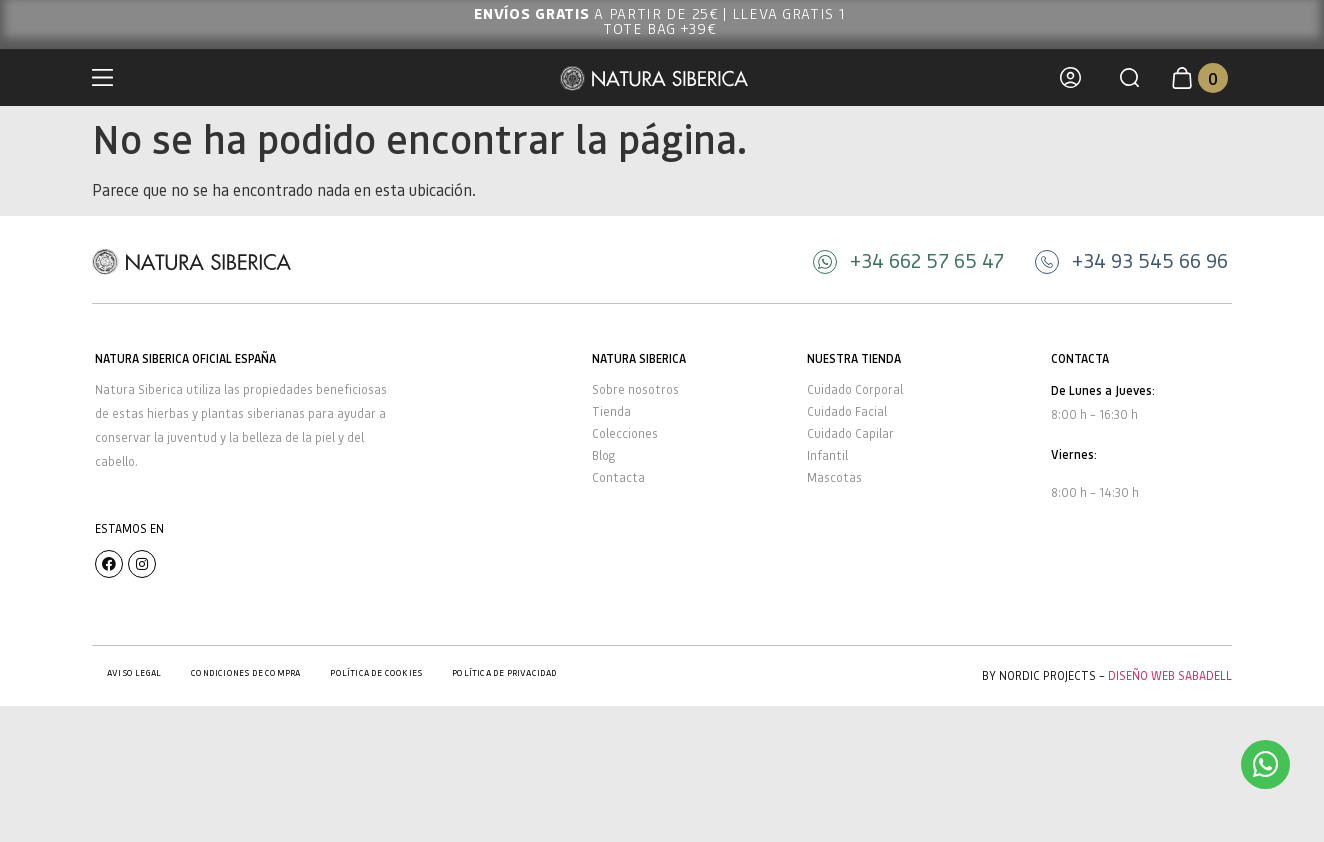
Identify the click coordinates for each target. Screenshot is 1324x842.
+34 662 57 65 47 (927, 260)
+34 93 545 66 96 (1150, 260)
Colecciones (625, 433)
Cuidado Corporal (855, 389)
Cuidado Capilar (850, 433)
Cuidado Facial (847, 411)
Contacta (618, 477)
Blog (603, 455)
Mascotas (834, 477)
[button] (1129, 77)
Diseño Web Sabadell (1170, 675)
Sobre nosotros (635, 389)
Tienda (611, 411)
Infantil (827, 455)
